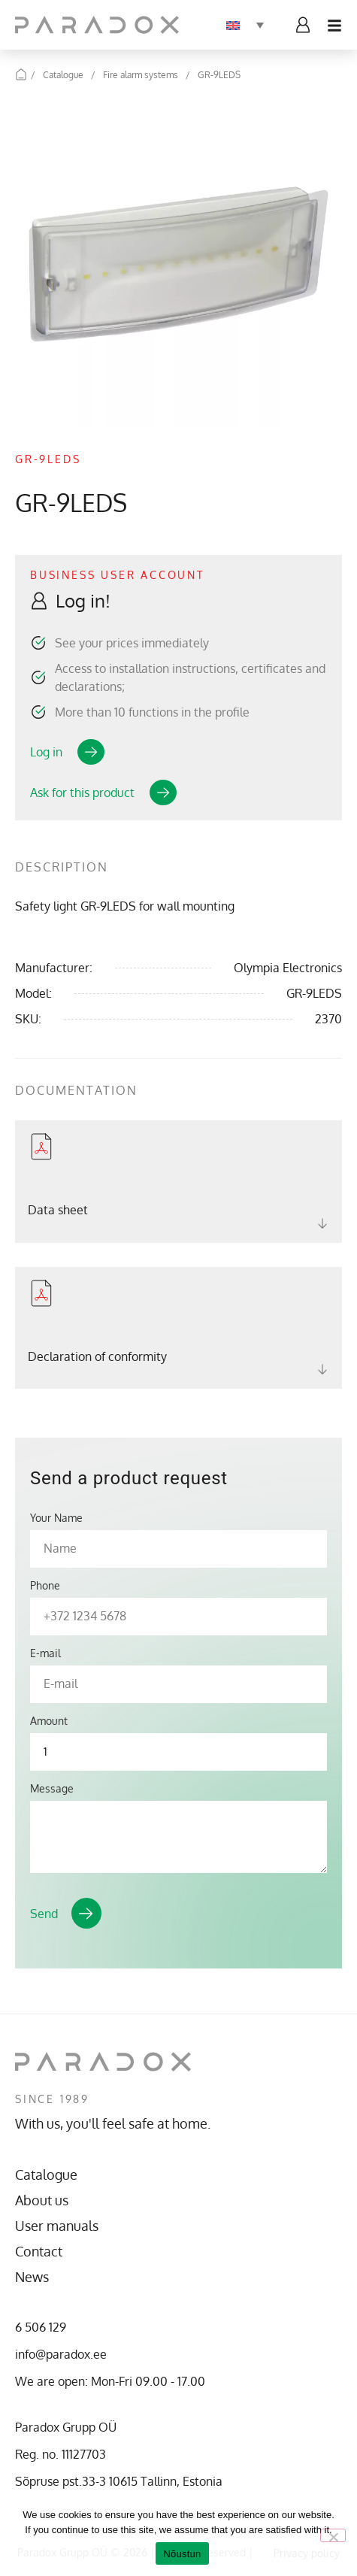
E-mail (45, 1653)
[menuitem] (245, 25)
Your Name (56, 1518)
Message (52, 1789)
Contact (38, 2251)
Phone (45, 1585)
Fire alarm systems (140, 74)
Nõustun (182, 2553)
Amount (49, 1721)
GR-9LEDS (219, 74)
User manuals (56, 2225)
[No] (333, 2535)
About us (41, 2200)
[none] (245, 25)
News (32, 2276)
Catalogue (63, 74)
